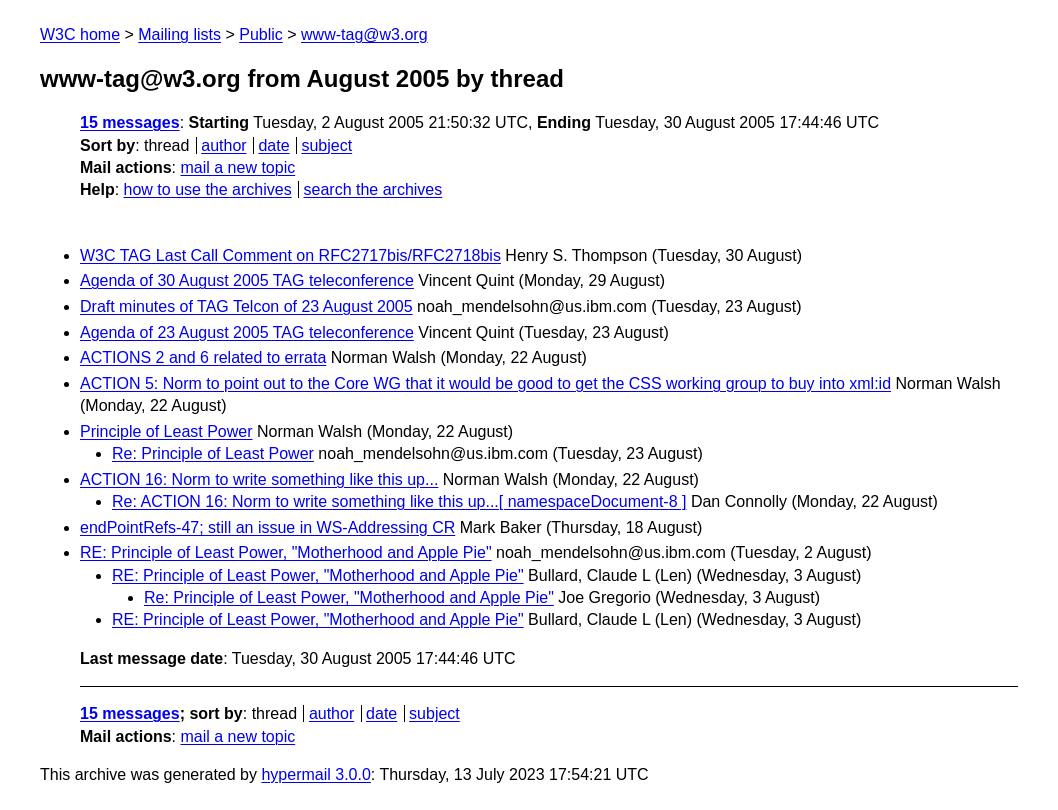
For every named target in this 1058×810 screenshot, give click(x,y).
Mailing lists (179, 34)
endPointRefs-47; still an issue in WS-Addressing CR (267, 527)
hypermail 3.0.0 (315, 774)
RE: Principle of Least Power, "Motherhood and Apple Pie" (286, 552)
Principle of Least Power (166, 431)
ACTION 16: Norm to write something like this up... (259, 479)
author (223, 145)
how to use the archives (208, 189)
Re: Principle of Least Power (213, 453)
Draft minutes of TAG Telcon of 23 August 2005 (246, 306)
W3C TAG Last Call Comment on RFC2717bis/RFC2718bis (290, 255)
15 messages (130, 122)
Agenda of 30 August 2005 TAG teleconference (247, 280)
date (273, 145)
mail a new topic (237, 167)
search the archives (373, 189)
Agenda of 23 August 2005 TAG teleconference (247, 332)
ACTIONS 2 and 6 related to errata (203, 357)
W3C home (80, 34)
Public (261, 34)
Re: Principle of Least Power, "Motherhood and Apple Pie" (349, 597)
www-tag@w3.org (364, 34)
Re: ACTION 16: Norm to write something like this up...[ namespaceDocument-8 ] (399, 501)
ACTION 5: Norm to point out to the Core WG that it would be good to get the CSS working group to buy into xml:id (485, 383)
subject (326, 145)
